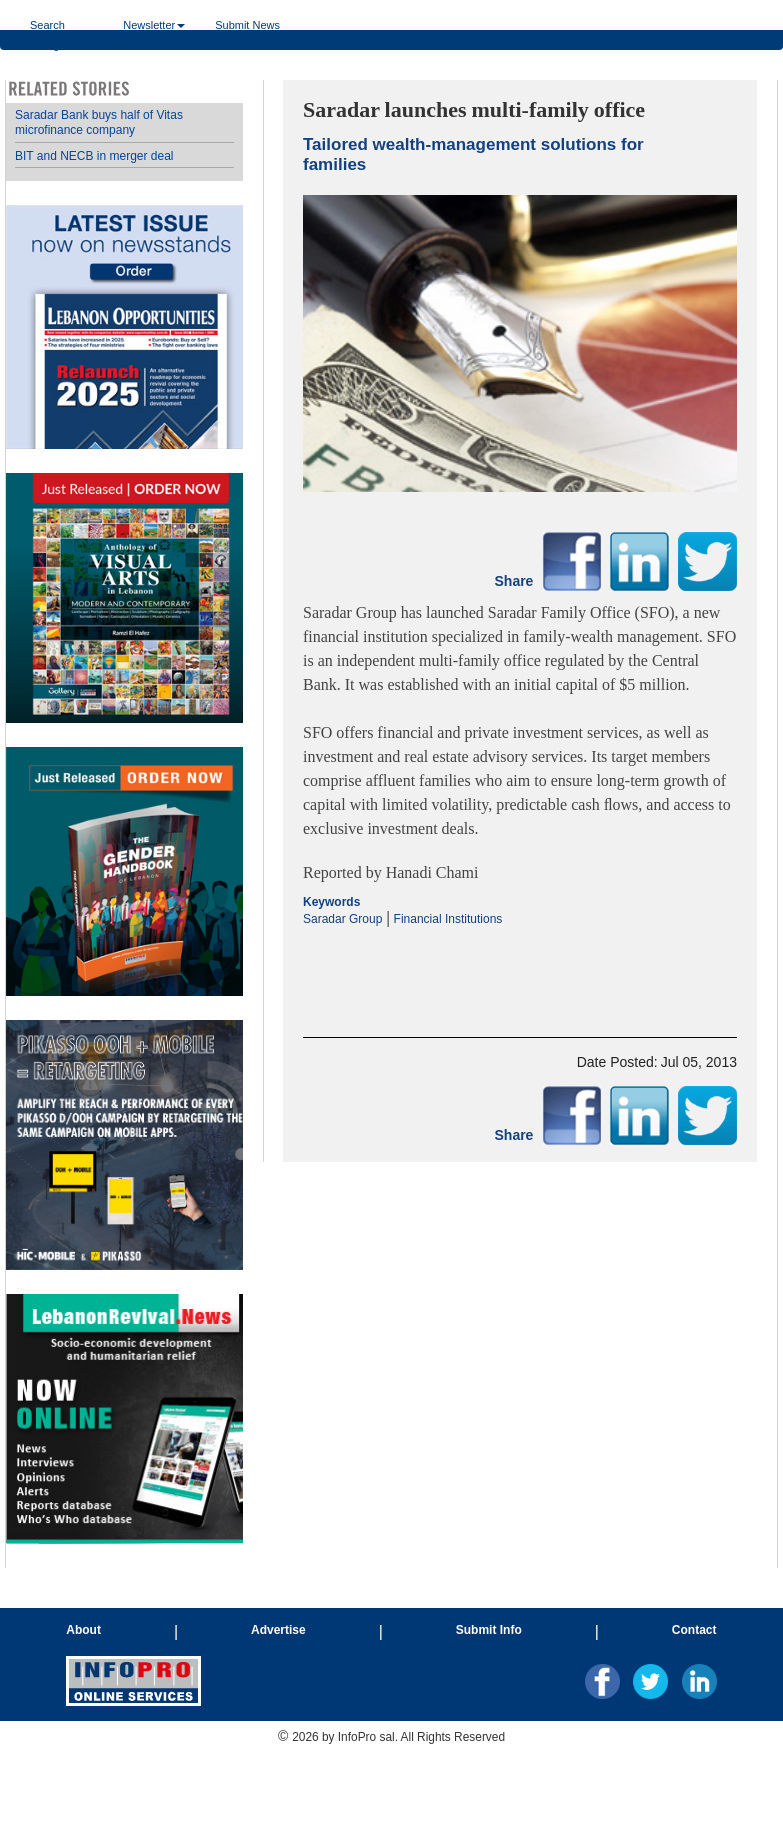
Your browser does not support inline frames (124, 824)
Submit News (247, 24)
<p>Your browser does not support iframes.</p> (520, 965)
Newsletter (154, 24)
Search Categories (61, 24)
